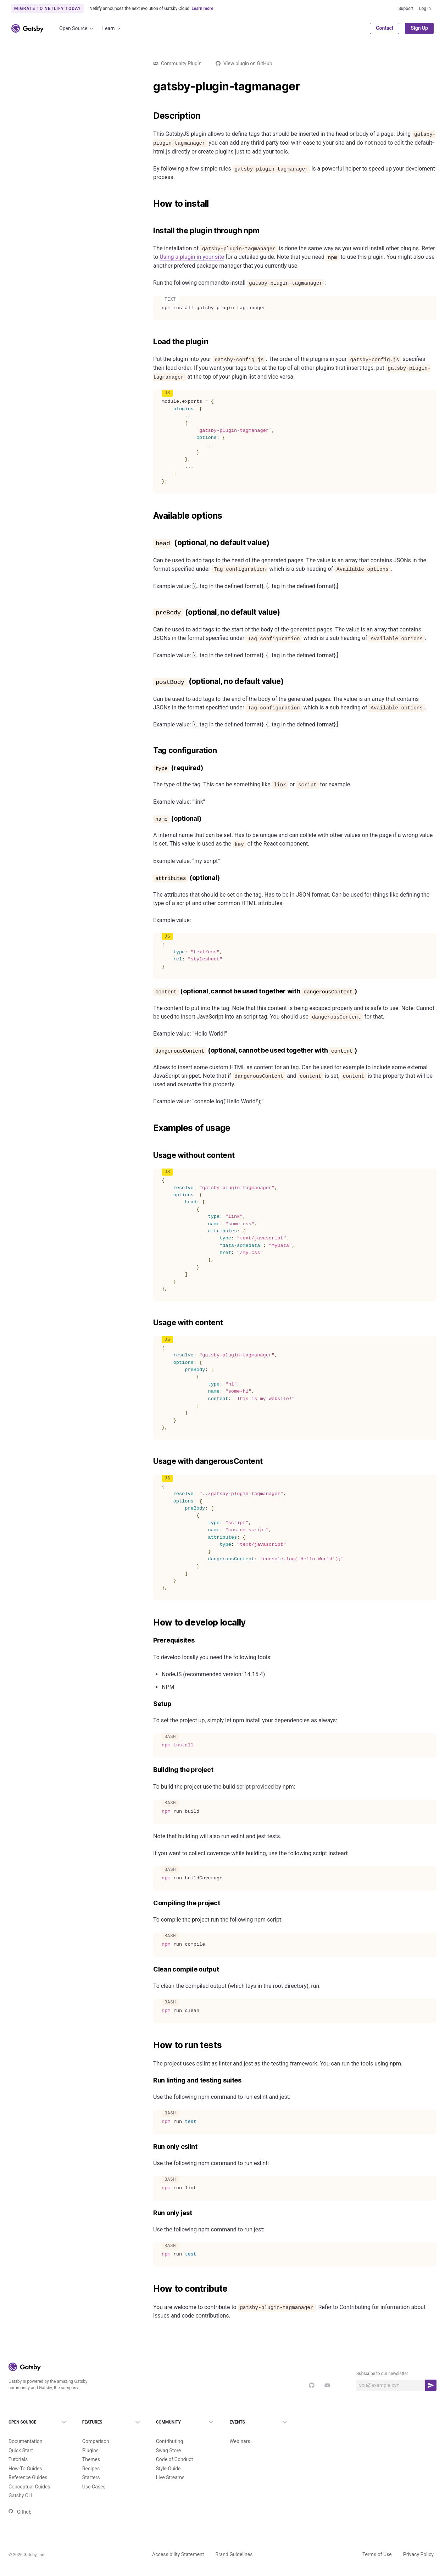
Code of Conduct (174, 2447)
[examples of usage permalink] (149, 1128)
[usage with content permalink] (149, 1322)
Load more (68, 1002)
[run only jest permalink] (149, 2213)
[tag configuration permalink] (149, 750)
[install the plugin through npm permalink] (149, 230)
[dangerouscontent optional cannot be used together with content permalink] (149, 1051)
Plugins (90, 2439)
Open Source (76, 29)
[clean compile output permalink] (149, 1970)
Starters (91, 2466)
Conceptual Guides (29, 2475)
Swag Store (168, 2439)
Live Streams (170, 2466)
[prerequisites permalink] (149, 1641)
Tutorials (18, 2447)
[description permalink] (149, 116)
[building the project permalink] (149, 1770)
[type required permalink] (149, 768)
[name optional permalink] (149, 819)
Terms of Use (377, 2543)
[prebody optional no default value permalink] (149, 612)
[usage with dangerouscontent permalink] (149, 1461)
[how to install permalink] (149, 204)
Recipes (91, 2457)
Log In (425, 8)
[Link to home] (27, 28)
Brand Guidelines (233, 2543)
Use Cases (94, 2475)
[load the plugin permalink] (149, 341)
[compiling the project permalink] (149, 1903)
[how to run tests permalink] (149, 2045)
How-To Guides (25, 2457)
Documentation (26, 2429)
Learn (111, 29)
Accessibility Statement (178, 2543)
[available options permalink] (149, 516)
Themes (91, 2447)
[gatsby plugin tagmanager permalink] (149, 86)
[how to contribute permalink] (149, 2289)
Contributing (169, 2429)
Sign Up (419, 28)
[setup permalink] (149, 1704)
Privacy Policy (418, 2543)
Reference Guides (28, 2466)
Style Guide (168, 2457)
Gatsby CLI (20, 2484)
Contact (384, 28)
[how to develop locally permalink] (149, 1622)
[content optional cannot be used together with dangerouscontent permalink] (149, 991)
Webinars (239, 2429)
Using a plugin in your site (192, 256)
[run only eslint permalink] (149, 2147)
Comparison (95, 2429)
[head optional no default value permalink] (149, 542)
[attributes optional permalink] (149, 878)
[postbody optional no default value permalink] (149, 681)
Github (20, 2500)
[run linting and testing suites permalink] (149, 2080)
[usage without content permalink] (149, 1155)
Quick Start (21, 2439)
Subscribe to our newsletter (382, 2373)
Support (406, 8)
